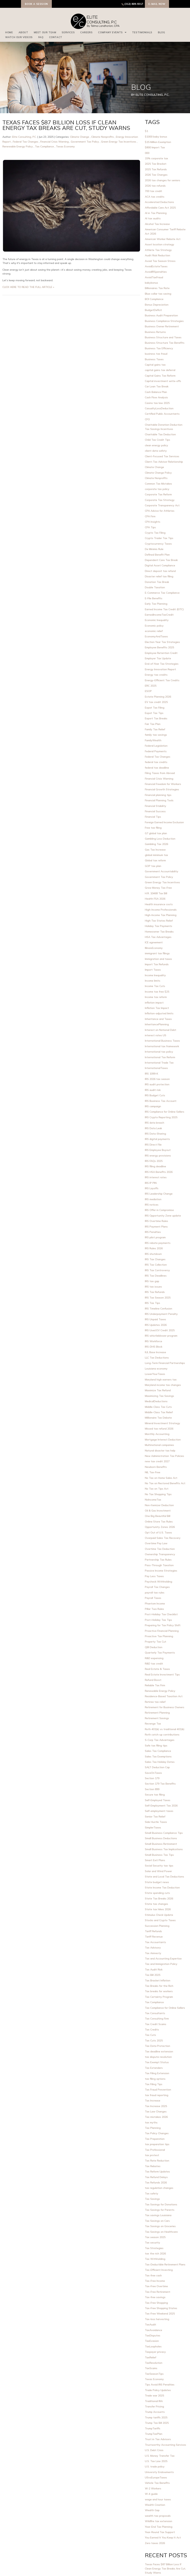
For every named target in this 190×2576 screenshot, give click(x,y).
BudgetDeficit (153, 310)
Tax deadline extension (159, 2051)
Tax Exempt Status (157, 2062)
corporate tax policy (157, 489)
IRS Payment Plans (156, 1226)
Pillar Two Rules (154, 1609)
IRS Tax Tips (152, 1303)
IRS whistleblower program (161, 1335)
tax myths (151, 2122)
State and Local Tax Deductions (164, 1876)
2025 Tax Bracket (155, 163)
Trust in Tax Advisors (158, 2439)
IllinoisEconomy (154, 948)
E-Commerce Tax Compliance (162, 592)
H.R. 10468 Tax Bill (156, 893)
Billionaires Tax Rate (157, 288)
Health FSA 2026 (155, 898)
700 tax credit (153, 191)
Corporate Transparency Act (162, 505)
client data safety (156, 450)
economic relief (154, 631)
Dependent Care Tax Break (161, 560)
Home (9, 32)
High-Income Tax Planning (160, 915)
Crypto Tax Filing (155, 532)
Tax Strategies (154, 2248)
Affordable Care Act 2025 (160, 207)
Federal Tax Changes (25, 141)
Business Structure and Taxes (163, 337)
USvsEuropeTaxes (156, 2477)
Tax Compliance (44, 146)
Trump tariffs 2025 (156, 2417)
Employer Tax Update (158, 658)
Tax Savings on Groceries (160, 2226)
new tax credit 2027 (157, 1461)
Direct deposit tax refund (160, 571)
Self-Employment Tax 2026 (161, 1805)
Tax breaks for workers (159, 1991)
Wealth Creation (155, 2504)
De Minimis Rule (154, 549)
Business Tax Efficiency (159, 348)
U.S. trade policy (155, 2466)
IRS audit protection (157, 1084)
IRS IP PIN (151, 1183)
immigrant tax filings (157, 953)
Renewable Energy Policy (17, 146)
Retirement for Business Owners (164, 1707)
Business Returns (155, 332)
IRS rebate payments (157, 1243)
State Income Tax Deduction (162, 1887)
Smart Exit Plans (155, 1860)
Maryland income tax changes (163, 1385)
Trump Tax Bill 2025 (157, 2423)
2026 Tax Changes (156, 174)
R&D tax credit (154, 1663)
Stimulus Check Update (159, 1915)
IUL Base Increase (155, 1352)
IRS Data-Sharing (155, 1133)
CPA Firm (150, 516)
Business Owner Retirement (162, 326)
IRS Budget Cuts (155, 1095)
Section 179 (152, 1778)
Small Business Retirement (161, 1844)
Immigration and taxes (158, 959)
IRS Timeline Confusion (158, 1308)
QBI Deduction (153, 1647)
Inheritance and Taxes (158, 1019)
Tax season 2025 (155, 2237)
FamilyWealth (153, 740)
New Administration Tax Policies (164, 1456)
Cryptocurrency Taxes (158, 543)
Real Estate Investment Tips (162, 1674)
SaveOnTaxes (153, 1773)
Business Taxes (154, 359)
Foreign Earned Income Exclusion (164, 822)
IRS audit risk (153, 1090)
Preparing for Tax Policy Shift (163, 1625)
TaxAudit (150, 2324)
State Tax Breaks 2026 (159, 1898)
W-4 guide (151, 2494)
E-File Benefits (153, 598)
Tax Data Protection (157, 2046)
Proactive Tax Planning (159, 1636)
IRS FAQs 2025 (154, 1161)
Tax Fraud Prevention (158, 2089)
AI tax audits (153, 218)
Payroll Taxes (153, 1598)
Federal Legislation (156, 745)
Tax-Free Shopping (156, 2302)
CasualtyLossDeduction (159, 408)
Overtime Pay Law (156, 1543)
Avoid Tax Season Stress (160, 261)
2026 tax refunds (155, 185)
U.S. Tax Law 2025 (156, 2461)
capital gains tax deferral (160, 370)
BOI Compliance (154, 299)
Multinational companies (159, 1445)
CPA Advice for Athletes (159, 510)
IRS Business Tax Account (160, 1101)
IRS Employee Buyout (158, 1150)
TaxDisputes (152, 2335)
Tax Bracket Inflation (157, 1980)
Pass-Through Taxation (159, 1565)
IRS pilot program (155, 1237)
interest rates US (155, 1035)
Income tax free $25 (157, 991)
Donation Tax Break (157, 582)
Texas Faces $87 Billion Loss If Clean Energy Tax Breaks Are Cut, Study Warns (66, 125)
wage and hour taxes (158, 2499)
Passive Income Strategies (161, 1570)
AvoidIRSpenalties (156, 271)
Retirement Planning (157, 1712)
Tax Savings (152, 2199)
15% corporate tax (156, 158)
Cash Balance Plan (156, 392)
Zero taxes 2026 (155, 2543)
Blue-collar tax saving (158, 293)
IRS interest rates (156, 1177)
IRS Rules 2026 (154, 1248)
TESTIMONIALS (142, 32)
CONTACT (55, 37)
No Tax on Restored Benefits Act (165, 1483)
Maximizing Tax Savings (159, 1396)
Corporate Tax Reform (158, 494)
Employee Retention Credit (161, 653)
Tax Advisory (153, 1947)
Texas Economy (65, 146)
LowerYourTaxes (155, 1374)
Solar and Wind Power (158, 1871)
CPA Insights (152, 521)
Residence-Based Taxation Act (164, 1696)
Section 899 (152, 1789)
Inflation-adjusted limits (159, 1013)
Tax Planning (153, 2128)
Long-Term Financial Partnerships (165, 1363)
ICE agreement (154, 942)
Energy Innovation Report (160, 669)
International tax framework (162, 1046)
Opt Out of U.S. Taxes (158, 1532)
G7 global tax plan (156, 833)
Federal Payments (156, 751)
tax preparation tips (157, 2144)
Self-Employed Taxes (157, 1800)
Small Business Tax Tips (159, 1854)
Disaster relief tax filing (159, 576)
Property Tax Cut (155, 1641)
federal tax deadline (157, 767)
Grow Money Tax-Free (158, 887)
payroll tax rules (154, 1592)
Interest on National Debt (160, 1030)
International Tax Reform (160, 1057)
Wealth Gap (152, 2510)
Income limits (152, 980)
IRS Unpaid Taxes (155, 1319)
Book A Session (36, 3)
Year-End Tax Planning (158, 2526)
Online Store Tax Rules (159, 1521)
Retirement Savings (157, 1718)
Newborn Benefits (156, 1467)
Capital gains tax (155, 364)
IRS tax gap (152, 1281)
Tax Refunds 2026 (156, 2182)
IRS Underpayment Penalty (161, 1314)
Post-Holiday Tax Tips (158, 1620)
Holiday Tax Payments (158, 926)
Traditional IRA (154, 2401)
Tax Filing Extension (157, 2073)
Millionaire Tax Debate (158, 1417)
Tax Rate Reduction (157, 2160)
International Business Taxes (162, 1040)
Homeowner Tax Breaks (159, 931)
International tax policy (159, 1051)
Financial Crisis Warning (54, 141)
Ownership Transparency (160, 1554)
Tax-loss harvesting (157, 2319)
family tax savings (156, 734)
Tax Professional (155, 2149)
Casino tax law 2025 (157, 403)
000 (147, 153)
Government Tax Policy (85, 141)
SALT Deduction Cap (157, 1767)
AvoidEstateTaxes (156, 266)
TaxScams (151, 2368)
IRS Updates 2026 (156, 1325)
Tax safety (151, 2193)
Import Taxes (153, 969)
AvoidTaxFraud (154, 277)
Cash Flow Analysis (156, 397)
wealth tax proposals (158, 2515)
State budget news (157, 1882)
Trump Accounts (155, 2412)
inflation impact (154, 1002)
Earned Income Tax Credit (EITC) (164, 609)
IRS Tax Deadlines (156, 1275)
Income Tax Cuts (155, 986)
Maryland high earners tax (161, 1379)
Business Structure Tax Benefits (164, 342)
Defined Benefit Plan (157, 554)
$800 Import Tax (155, 147)
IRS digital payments (157, 1139)
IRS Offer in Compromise (159, 1210)
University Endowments (159, 2472)
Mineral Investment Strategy (162, 1423)
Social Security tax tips (159, 1865)
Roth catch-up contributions (162, 1734)
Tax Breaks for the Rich (159, 1986)
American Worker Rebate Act (163, 239)
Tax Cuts (150, 2035)
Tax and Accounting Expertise (163, 1958)
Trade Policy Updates (158, 2390)
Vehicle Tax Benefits (157, 2483)
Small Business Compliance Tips (164, 1833)
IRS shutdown (153, 1254)
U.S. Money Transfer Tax (160, 2455)
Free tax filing (153, 827)
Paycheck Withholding (158, 1581)
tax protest (152, 2155)
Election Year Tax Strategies (162, 642)
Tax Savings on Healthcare (161, 2231)
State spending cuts (157, 1893)
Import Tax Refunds (157, 964)
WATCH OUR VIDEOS (19, 37)
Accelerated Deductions (159, 202)
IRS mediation (153, 1199)
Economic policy (154, 625)
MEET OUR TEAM (45, 32)
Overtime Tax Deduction (160, 1549)
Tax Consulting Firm (157, 2018)
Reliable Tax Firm (155, 1685)
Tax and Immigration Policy (161, 1964)
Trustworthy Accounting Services (165, 2444)
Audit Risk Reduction (157, 255)
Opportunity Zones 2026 (160, 1527)
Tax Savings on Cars (157, 2220)
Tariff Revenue (154, 1936)
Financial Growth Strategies (162, 789)
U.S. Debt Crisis (154, 2450)
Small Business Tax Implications (164, 1849)
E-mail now (156, 3)
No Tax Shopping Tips (158, 1494)
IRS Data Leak (153, 1128)
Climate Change (79, 136)
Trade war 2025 (154, 2395)
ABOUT (23, 32)
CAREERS (86, 32)
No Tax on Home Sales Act (161, 1478)
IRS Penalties (153, 1232)
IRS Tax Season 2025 (157, 1297)
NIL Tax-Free (152, 1472)
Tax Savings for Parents (159, 2210)
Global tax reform (155, 860)
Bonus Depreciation (156, 304)
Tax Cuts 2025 (154, 2040)
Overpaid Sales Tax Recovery (163, 1538)
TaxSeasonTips (154, 2373)
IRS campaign (153, 1106)
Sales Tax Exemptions (158, 1756)
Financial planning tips (158, 795)
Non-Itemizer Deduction (159, 1505)
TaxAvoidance (153, 2330)
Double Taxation (155, 587)
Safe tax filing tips (156, 1745)
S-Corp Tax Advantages (159, 1740)
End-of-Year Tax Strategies (161, 663)
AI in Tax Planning (156, 213)
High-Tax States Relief (159, 920)
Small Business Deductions (161, 1838)
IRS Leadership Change (159, 1193)
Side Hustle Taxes (156, 1822)
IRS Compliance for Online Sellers (164, 1111)
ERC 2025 (150, 685)
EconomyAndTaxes (156, 636)
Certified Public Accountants (162, 413)
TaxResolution (153, 2362)
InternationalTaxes (156, 1068)
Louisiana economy (156, 1368)
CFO (147, 419)
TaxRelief (150, 2357)
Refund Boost (153, 1680)
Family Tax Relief (155, 729)
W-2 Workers (153, 2488)
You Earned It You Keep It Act (163, 2537)
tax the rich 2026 (155, 2253)
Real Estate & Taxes (157, 1669)
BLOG (161, 32)
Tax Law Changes (156, 2111)
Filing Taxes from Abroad (160, 773)
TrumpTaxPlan (153, 2433)
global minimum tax (156, 855)
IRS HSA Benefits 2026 (159, 1172)
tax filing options (155, 2078)
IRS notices (151, 1204)
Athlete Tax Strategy (158, 250)
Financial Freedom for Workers (163, 784)
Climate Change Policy (158, 472)
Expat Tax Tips (154, 713)
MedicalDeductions (156, 1401)
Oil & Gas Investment (158, 1510)
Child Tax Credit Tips (157, 439)
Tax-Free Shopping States (161, 2308)
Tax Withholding (155, 2259)
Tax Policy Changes (157, 2133)
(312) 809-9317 (133, 4)
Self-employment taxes (159, 1811)
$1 (146, 131)
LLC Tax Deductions (157, 1357)
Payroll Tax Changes (157, 1587)
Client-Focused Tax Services (162, 456)
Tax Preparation (155, 2139)
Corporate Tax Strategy (160, 500)
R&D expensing (154, 1658)
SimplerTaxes (153, 1827)
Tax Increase (152, 2100)
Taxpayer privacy (155, 2352)
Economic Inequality (157, 620)
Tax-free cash (153, 2275)
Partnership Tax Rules (158, 1559)
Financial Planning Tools (159, 800)
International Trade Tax (159, 1062)
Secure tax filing (155, 1794)
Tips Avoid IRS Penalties (159, 2384)
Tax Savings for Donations (161, 2204)
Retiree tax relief (155, 1702)
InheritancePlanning (157, 1024)
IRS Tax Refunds (155, 1292)
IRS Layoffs (151, 1188)
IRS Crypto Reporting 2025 (161, 1117)
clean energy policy (156, 445)
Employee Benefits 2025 (159, 647)
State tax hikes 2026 (158, 1909)
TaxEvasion (152, 2341)
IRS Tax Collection (156, 1264)
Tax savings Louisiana (158, 2215)
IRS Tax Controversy (157, 1270)
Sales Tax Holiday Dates (160, 1762)
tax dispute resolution (158, 2057)
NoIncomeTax (153, 1499)
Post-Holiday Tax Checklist (161, 1614)
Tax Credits (152, 2029)
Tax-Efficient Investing (159, 2270)
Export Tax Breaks (156, 718)
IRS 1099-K (151, 1073)
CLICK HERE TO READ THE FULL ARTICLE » (28, 287)
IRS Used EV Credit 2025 (160, 1330)
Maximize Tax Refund (158, 1390)
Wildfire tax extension (158, 2521)
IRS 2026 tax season (157, 1079)
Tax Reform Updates (157, 2171)
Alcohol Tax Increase (157, 224)
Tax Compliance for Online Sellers (165, 2007)
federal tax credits (156, 762)
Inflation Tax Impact (157, 1008)
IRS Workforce (153, 1341)
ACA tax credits (154, 196)
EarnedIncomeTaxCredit (159, 614)
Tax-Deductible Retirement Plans (165, 2264)
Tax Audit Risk (154, 1969)
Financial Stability (155, 806)
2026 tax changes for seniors (162, 180)
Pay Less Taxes (154, 1576)
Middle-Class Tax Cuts (158, 1407)
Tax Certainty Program (159, 1996)
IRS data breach (154, 1122)
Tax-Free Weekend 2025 (160, 2313)
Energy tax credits (156, 674)
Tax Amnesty (153, 1953)
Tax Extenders (154, 2067)
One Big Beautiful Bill (157, 1516)
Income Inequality (155, 975)
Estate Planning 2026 (158, 696)
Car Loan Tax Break (156, 386)
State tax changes (156, 1904)
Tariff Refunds (153, 1931)
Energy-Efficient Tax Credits (162, 680)
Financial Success (155, 811)
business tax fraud (156, 353)
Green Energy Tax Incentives (118, 141)
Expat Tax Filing (154, 707)
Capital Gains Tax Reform (160, 375)
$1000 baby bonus (156, 136)
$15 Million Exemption (158, 142)
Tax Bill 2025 (152, 1975)
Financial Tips (153, 816)
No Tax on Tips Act (156, 1488)
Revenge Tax (153, 1723)
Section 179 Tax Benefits (160, 1783)
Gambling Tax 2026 (156, 844)
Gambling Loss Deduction (160, 838)
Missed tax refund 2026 (159, 1428)
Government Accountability (161, 871)
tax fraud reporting (156, 2095)
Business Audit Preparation (161, 315)
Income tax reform (156, 997)
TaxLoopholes (153, 2346)
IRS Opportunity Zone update (163, 1215)
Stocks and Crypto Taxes (160, 1920)
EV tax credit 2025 (156, 702)
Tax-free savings (155, 2297)
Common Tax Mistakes (158, 483)
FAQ (40, 37)
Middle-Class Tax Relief (159, 1412)
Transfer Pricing (154, 2406)
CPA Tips (150, 527)
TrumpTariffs (152, 2428)
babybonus (151, 282)
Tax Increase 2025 (156, 2106)
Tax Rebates (152, 2166)
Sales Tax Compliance (158, 1751)
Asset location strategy (159, 244)
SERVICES (68, 32)
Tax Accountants (155, 1942)
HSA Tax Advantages (158, 937)
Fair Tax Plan (152, 724)
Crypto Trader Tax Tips (159, 538)
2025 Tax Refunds (156, 169)
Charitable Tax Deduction (160, 434)
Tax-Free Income (155, 2281)
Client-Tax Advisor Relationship (164, 461)
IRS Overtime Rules (156, 1221)
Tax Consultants (155, 2013)
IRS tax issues (153, 1286)
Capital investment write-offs (163, 381)
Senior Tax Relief (155, 1816)
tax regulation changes (159, 2188)
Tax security (152, 2242)
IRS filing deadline (155, 1166)
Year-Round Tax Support (160, 2532)
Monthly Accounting (157, 1434)
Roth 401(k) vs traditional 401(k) (164, 1729)
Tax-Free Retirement (157, 2291)
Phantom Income (155, 1603)
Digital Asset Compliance (160, 565)
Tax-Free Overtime (156, 2286)
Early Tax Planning (156, 603)
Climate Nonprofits (102, 136)
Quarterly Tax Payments (160, 1652)
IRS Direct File (153, 1144)
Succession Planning (157, 1925)
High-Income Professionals (161, 909)
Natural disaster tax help (160, 1450)
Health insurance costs (159, 904)
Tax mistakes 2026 (156, 2117)
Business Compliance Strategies (164, 321)
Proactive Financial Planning (162, 1631)
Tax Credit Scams (155, 2024)
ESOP (148, 691)
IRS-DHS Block (153, 1346)
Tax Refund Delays (156, 2177)
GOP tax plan (153, 866)
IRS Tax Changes (155, 1259)
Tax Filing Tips (153, 2084)
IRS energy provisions (158, 1155)
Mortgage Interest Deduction (163, 1439)
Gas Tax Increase (155, 849)
